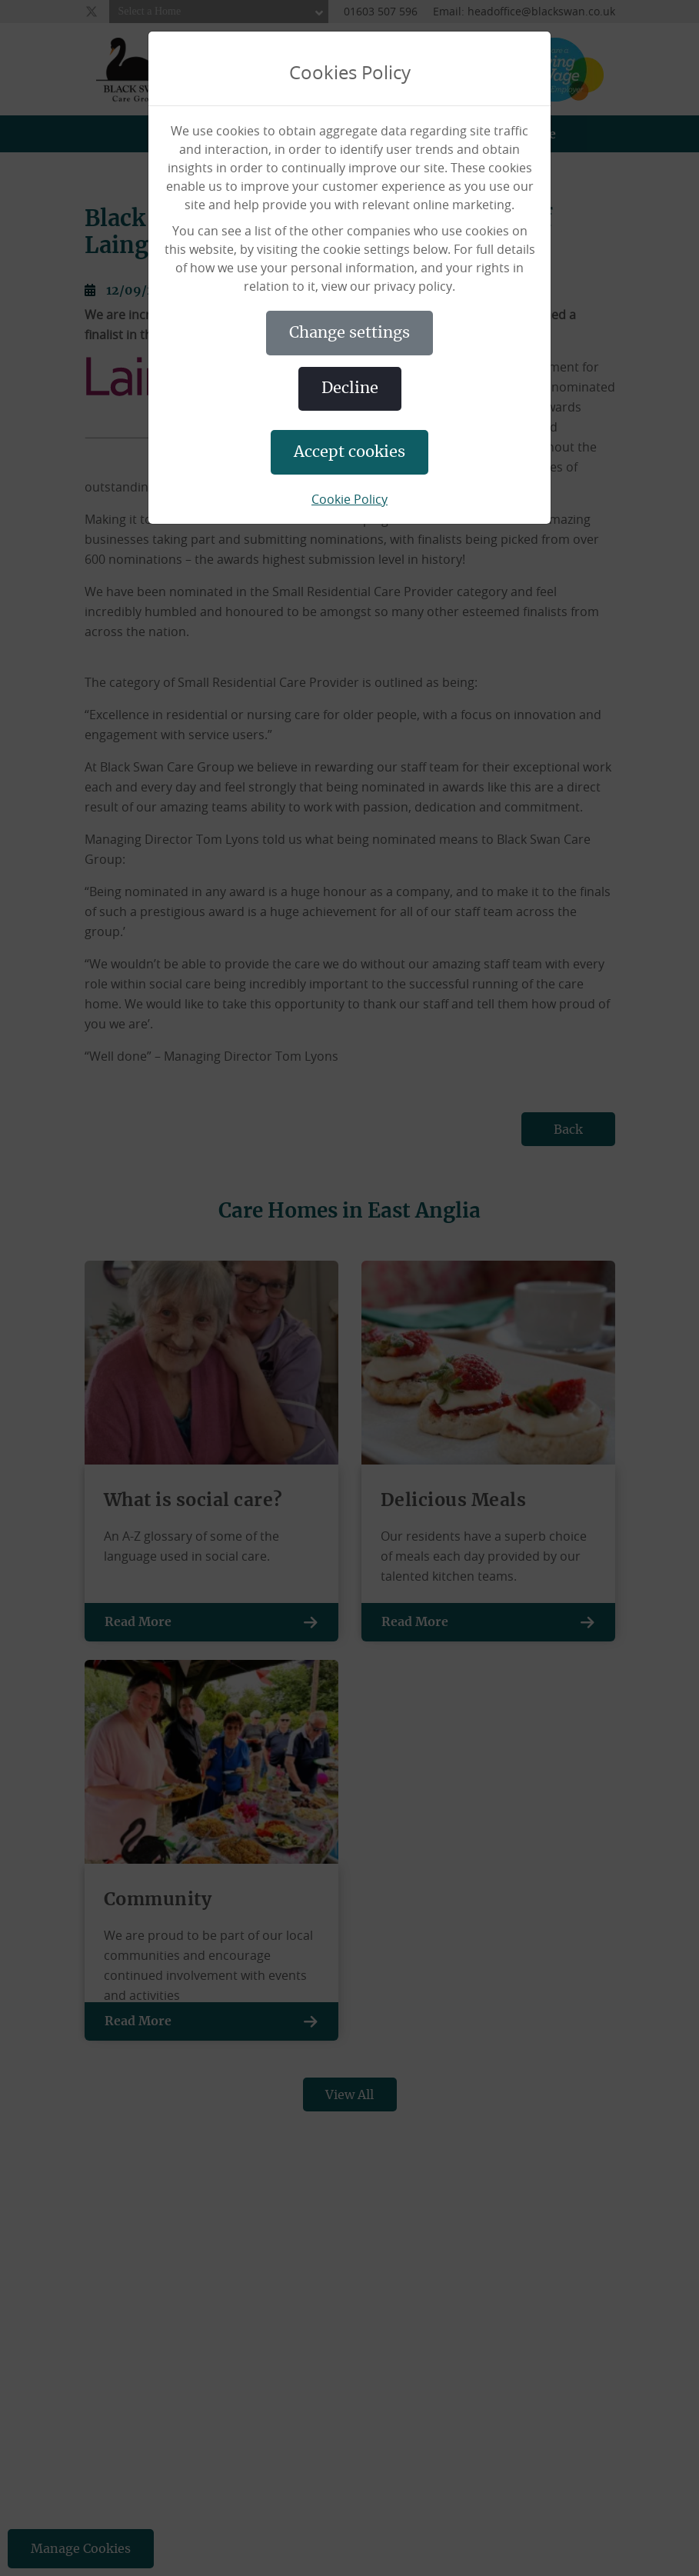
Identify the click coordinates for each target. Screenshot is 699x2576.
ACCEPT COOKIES (349, 452)
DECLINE (349, 388)
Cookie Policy (349, 499)
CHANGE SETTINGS (349, 333)
